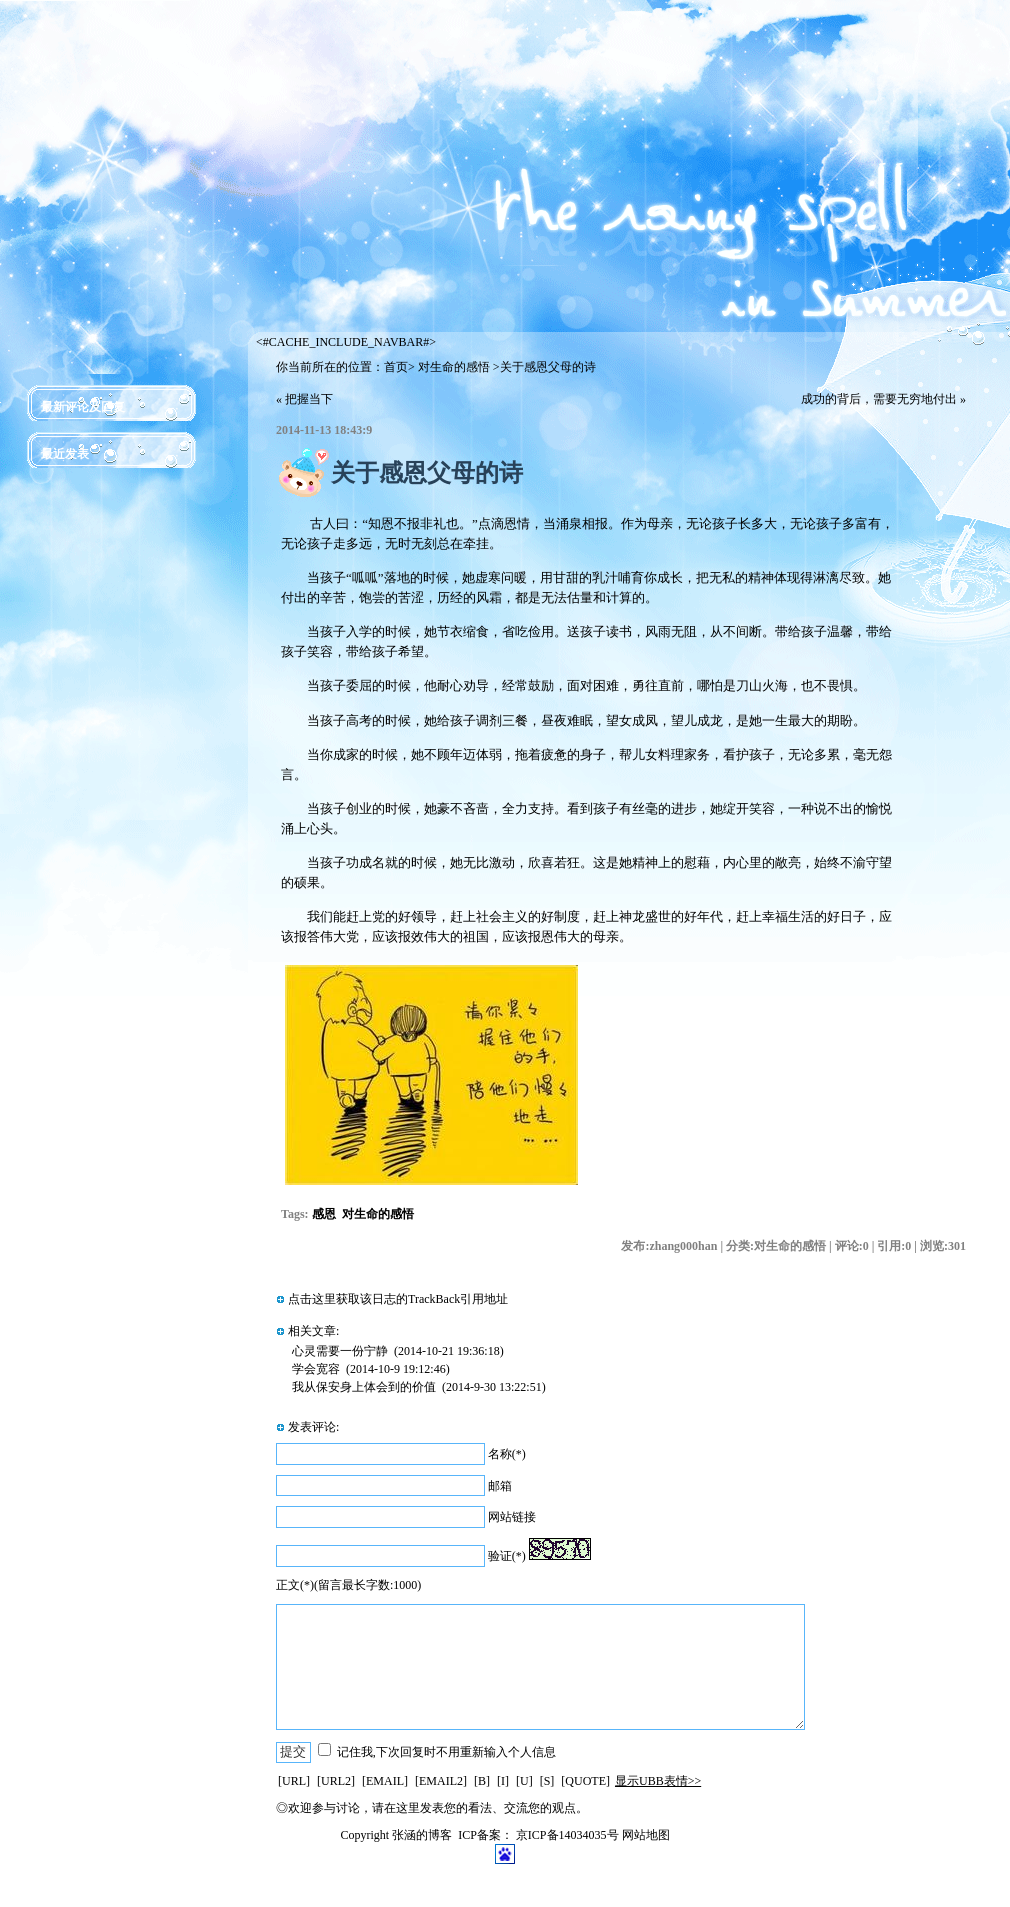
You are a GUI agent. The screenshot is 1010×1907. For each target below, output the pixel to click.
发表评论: (313, 1427)
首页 (396, 367)
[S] (547, 1781)
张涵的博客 (422, 1835)
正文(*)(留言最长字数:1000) (348, 1585)
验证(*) (507, 1556)
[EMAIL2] (441, 1781)
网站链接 (512, 1517)
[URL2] (336, 1781)
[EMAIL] (385, 1781)
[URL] (294, 1781)
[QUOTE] (585, 1781)
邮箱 (500, 1486)
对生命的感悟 (454, 367)
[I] (503, 1781)
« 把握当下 (304, 399)
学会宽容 (316, 1369)
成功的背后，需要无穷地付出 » (883, 399)
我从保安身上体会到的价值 (364, 1387)
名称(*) (507, 1454)
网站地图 (646, 1835)
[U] (524, 1781)
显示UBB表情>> (658, 1781)
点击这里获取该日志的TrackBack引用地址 (398, 1299)
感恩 (324, 1214)
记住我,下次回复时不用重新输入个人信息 (446, 1752)
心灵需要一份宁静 (340, 1351)
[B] (482, 1781)
